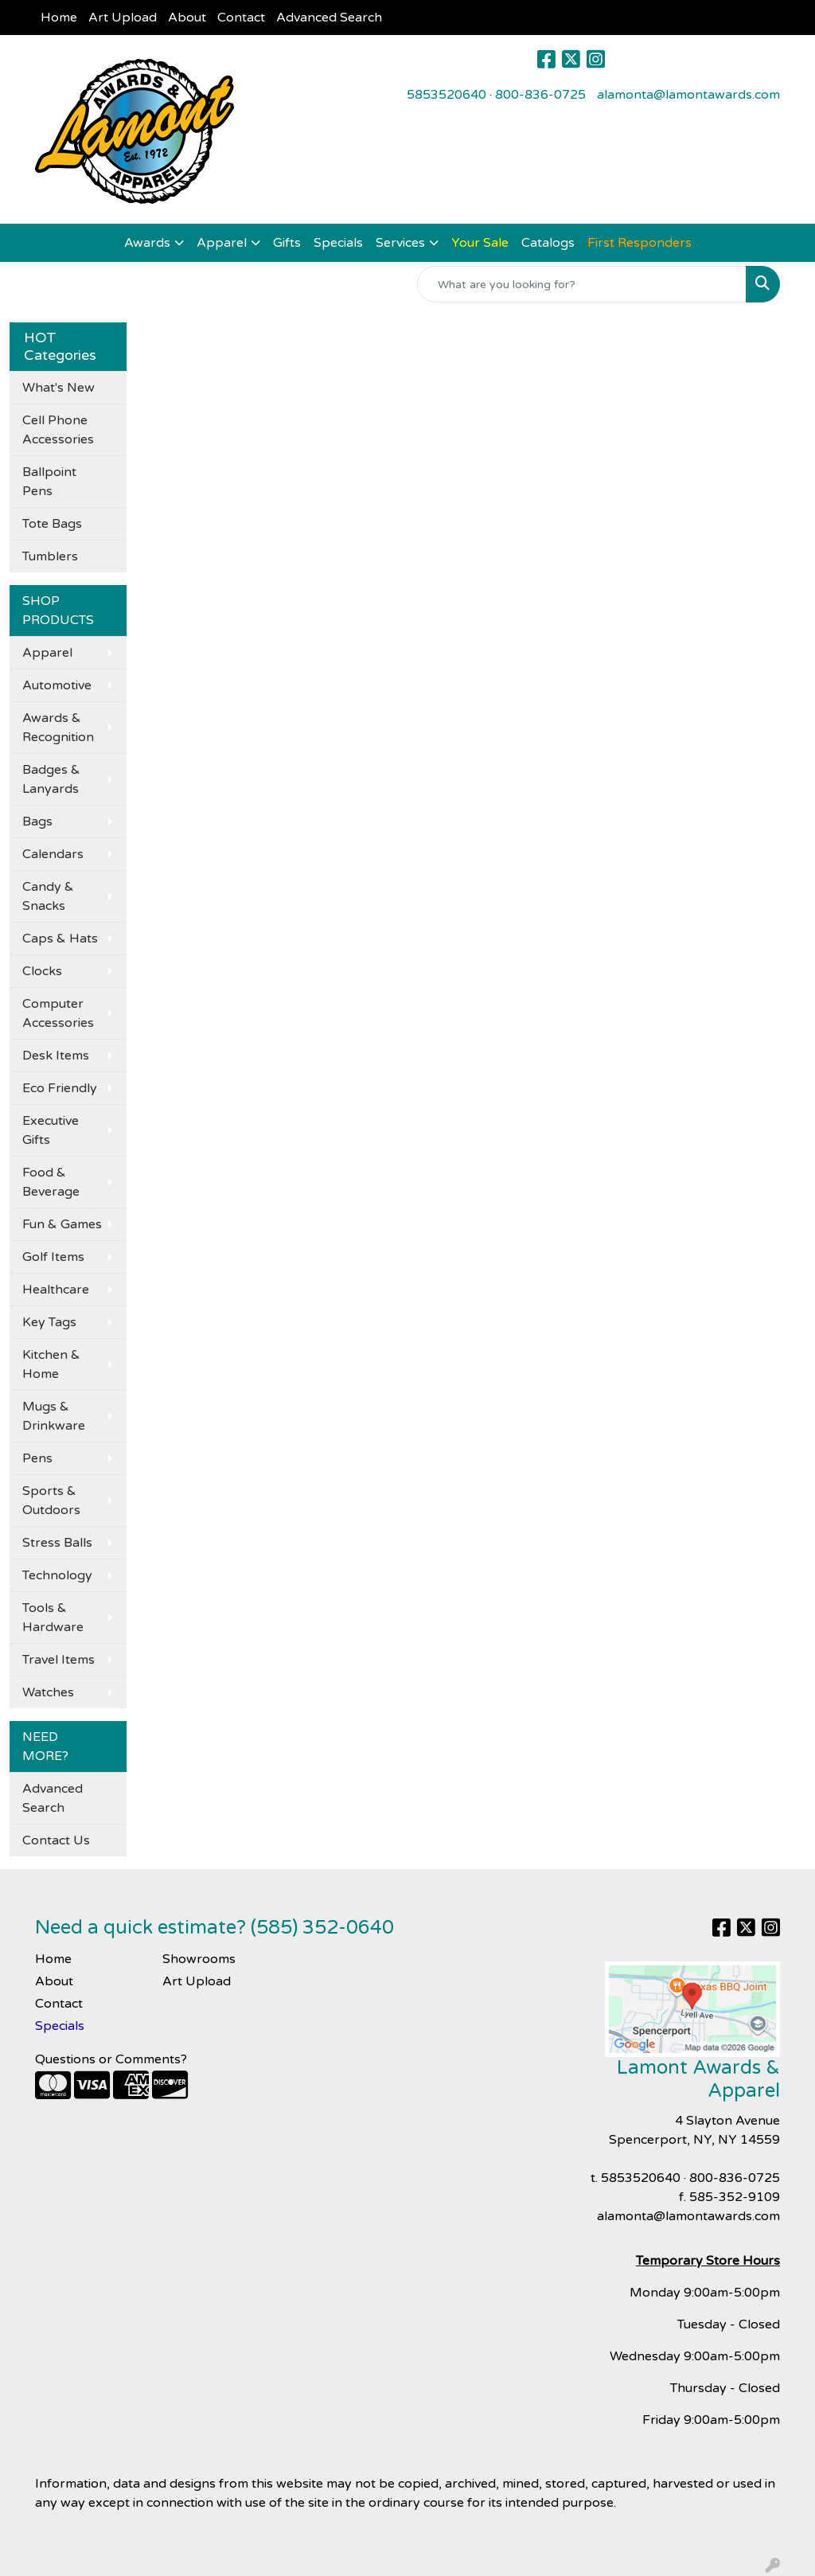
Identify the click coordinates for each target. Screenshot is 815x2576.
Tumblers (50, 556)
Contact (241, 17)
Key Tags (49, 1322)
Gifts (287, 243)
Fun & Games (62, 1224)
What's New (58, 388)
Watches (48, 1692)
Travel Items (58, 1660)
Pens (37, 1458)
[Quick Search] (582, 284)
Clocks (42, 971)
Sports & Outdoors (51, 1500)
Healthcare (55, 1290)
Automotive (57, 685)
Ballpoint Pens (49, 481)
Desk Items (55, 1056)
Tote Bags (52, 524)
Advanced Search (329, 17)
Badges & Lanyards (51, 779)
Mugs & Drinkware (53, 1416)
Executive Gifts (50, 1130)
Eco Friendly (59, 1088)
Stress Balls (57, 1543)
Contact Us (56, 1840)
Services (400, 243)
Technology (57, 1575)
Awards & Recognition (58, 727)
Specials (338, 243)
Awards (147, 243)
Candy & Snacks (48, 896)
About (187, 17)
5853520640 (446, 95)
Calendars (53, 854)
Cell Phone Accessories (58, 429)
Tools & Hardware (53, 1617)
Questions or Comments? (111, 2059)
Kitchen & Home (51, 1364)
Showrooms (199, 1959)
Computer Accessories (58, 1013)
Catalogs (548, 243)
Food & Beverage (51, 1182)
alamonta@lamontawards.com (688, 95)
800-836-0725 (540, 95)
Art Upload (122, 17)
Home (59, 17)
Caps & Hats (60, 938)
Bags (37, 821)
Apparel (222, 243)
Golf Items (53, 1257)
